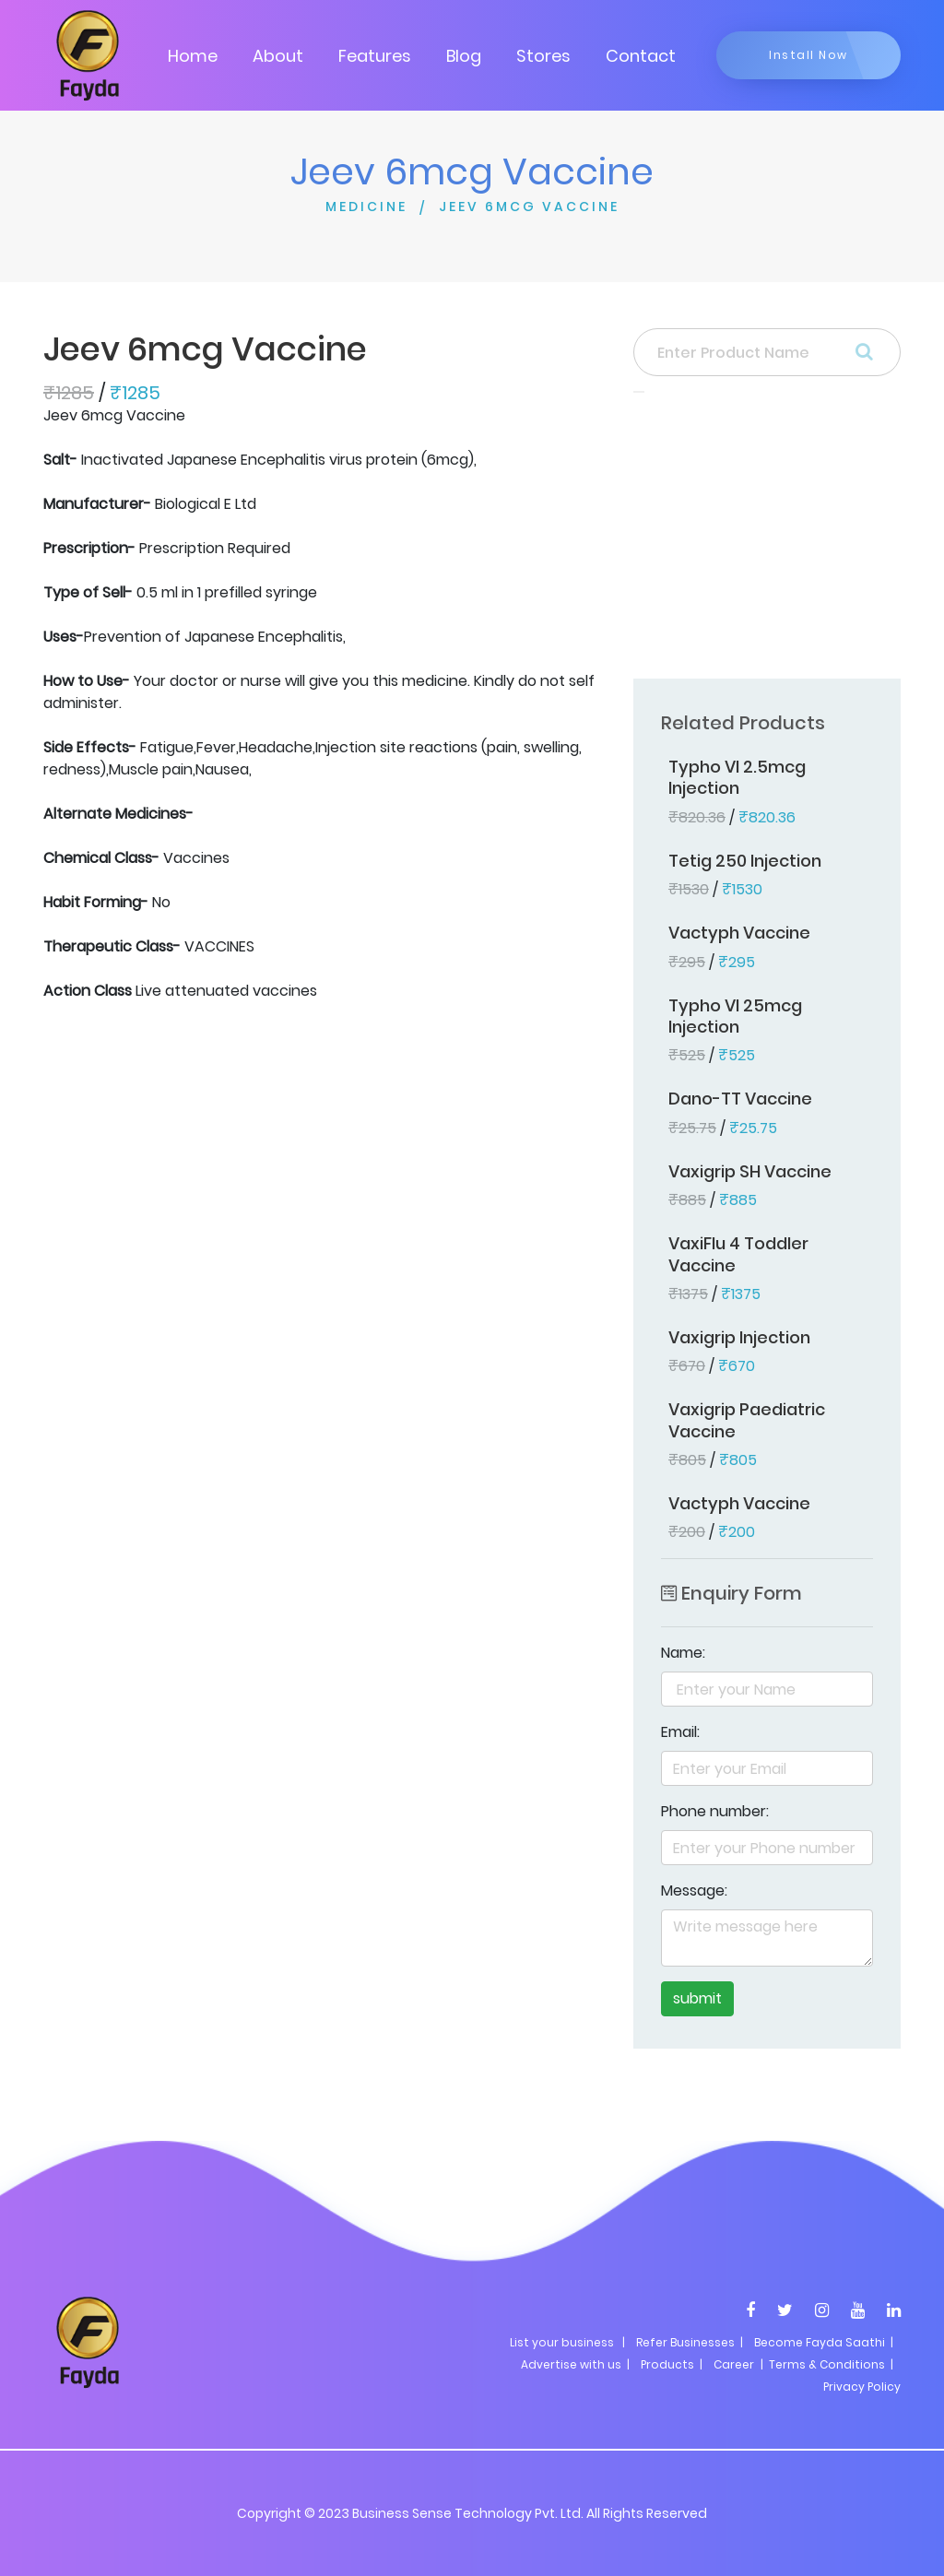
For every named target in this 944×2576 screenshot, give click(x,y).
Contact (641, 55)
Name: (683, 1652)
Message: (694, 1890)
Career (734, 2364)
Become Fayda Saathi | (823, 2342)
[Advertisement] (767, 541)
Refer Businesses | (689, 2342)
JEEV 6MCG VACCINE (529, 206)
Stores (543, 55)
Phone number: (715, 1811)
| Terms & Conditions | (825, 2364)
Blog (463, 55)
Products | (671, 2364)
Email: (680, 1732)
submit (697, 1998)
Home (193, 55)
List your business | (567, 2342)
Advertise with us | (575, 2364)
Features (374, 55)
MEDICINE (366, 206)
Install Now (808, 55)
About (278, 55)
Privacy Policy (862, 2386)
